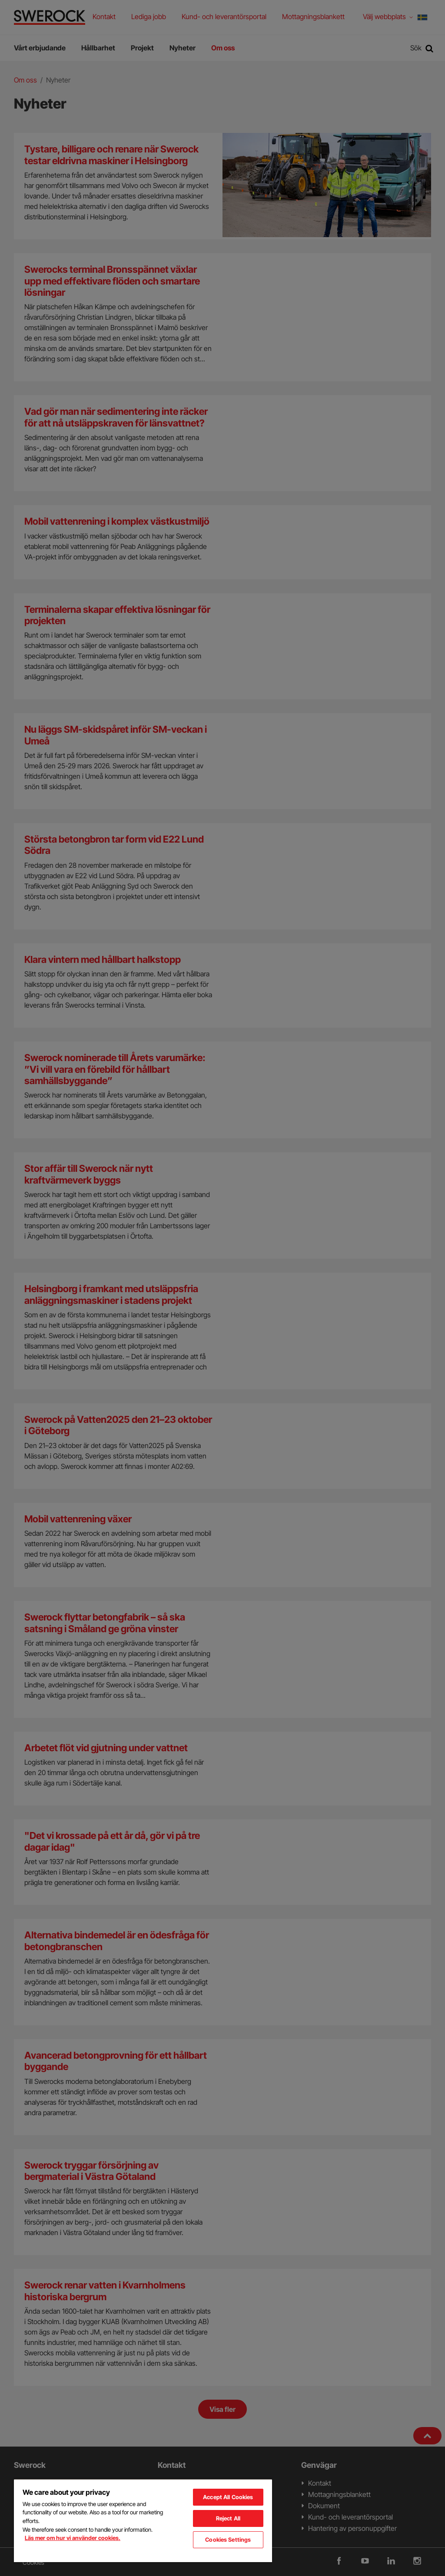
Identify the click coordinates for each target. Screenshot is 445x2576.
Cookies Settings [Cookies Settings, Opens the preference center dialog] (228, 2539)
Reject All (228, 2518)
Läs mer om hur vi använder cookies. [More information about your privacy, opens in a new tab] (72, 2537)
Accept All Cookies (228, 2496)
